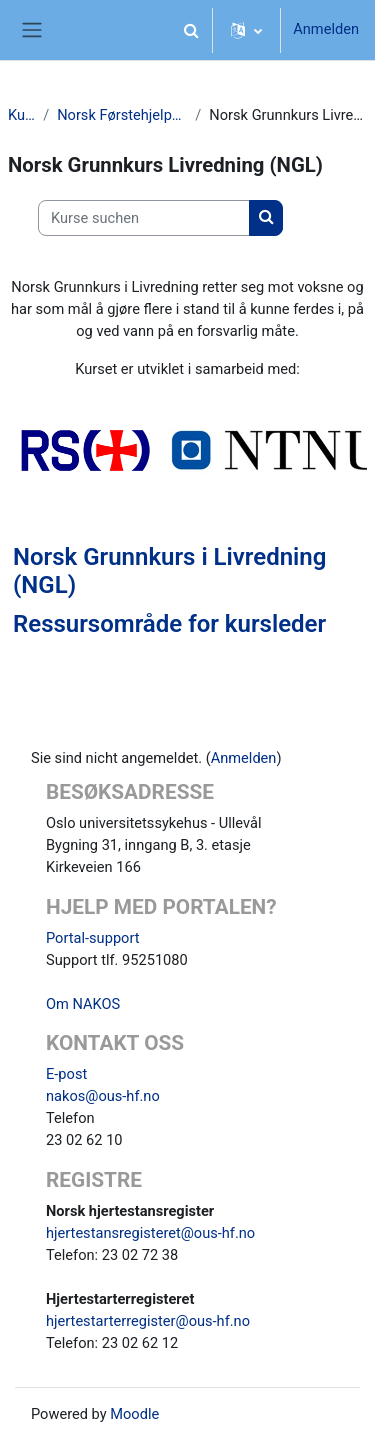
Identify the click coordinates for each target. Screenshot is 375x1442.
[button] (191, 30)
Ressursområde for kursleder (169, 624)
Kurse (21, 115)
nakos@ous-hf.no (103, 1096)
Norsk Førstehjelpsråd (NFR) (122, 115)
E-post (66, 1074)
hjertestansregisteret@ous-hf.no (150, 1233)
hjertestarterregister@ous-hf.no (148, 1321)
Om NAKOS (83, 1004)
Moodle (134, 1414)
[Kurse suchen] (144, 218)
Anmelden (326, 29)
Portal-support (93, 938)
